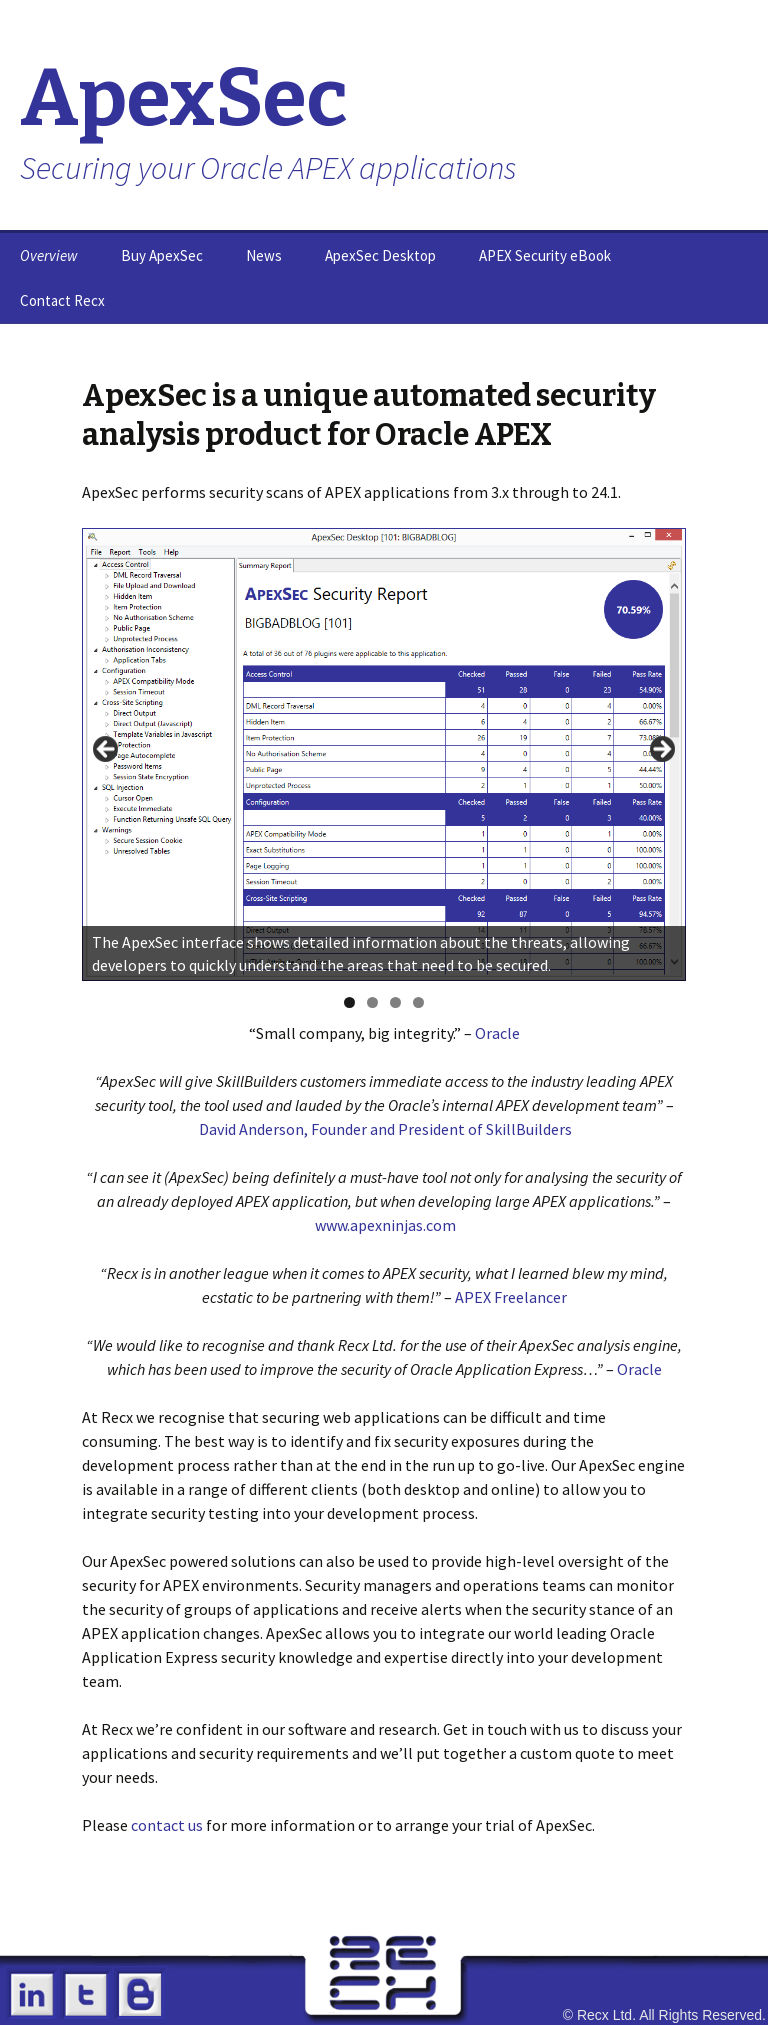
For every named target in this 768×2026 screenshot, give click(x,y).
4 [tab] (418, 1002)
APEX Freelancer (511, 1297)
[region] (384, 754)
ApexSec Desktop (380, 255)
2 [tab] (372, 1002)
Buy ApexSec (162, 255)
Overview (49, 255)
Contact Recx (62, 300)
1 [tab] (349, 1002)
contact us (167, 1825)
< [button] (107, 750)
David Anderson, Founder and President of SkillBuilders (385, 1129)
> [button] (661, 750)
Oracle (497, 1033)
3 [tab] (395, 1002)
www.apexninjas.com (385, 1225)
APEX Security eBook (545, 255)
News (264, 255)
